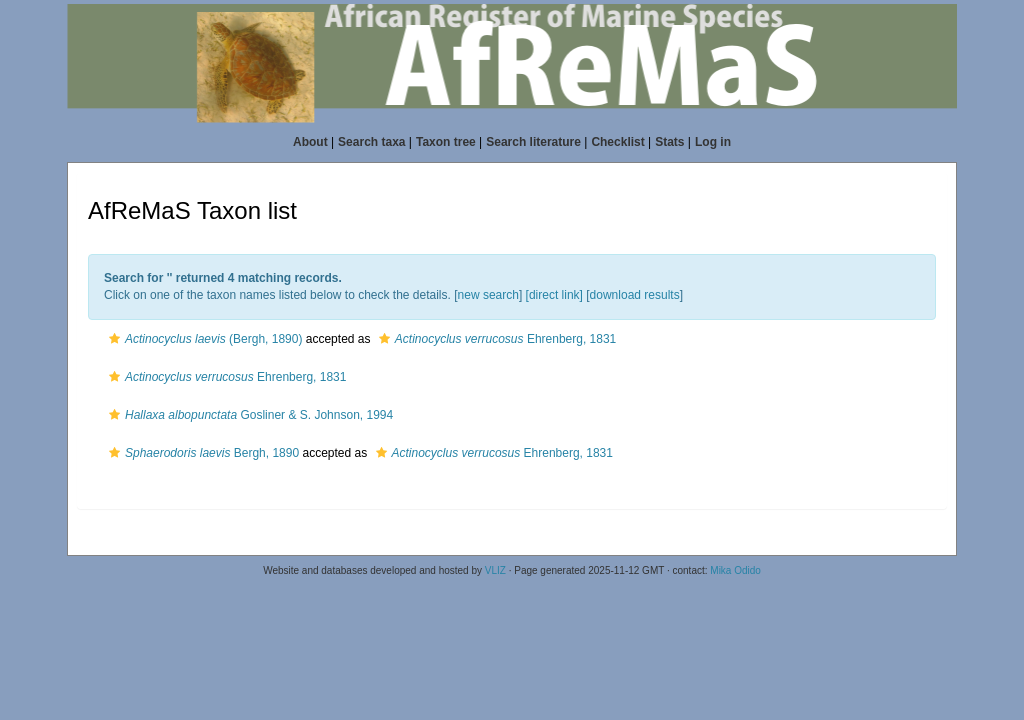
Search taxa (371, 142)
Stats (669, 142)
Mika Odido (735, 570)
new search (488, 295)
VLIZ (495, 570)
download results (635, 295)
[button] (114, 339)
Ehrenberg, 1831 (495, 339)
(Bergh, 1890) (203, 339)
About (310, 142)
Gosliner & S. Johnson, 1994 (248, 415)
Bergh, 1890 (201, 453)
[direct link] (554, 295)
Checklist (617, 142)
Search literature (533, 142)
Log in (713, 142)
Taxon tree (446, 142)
